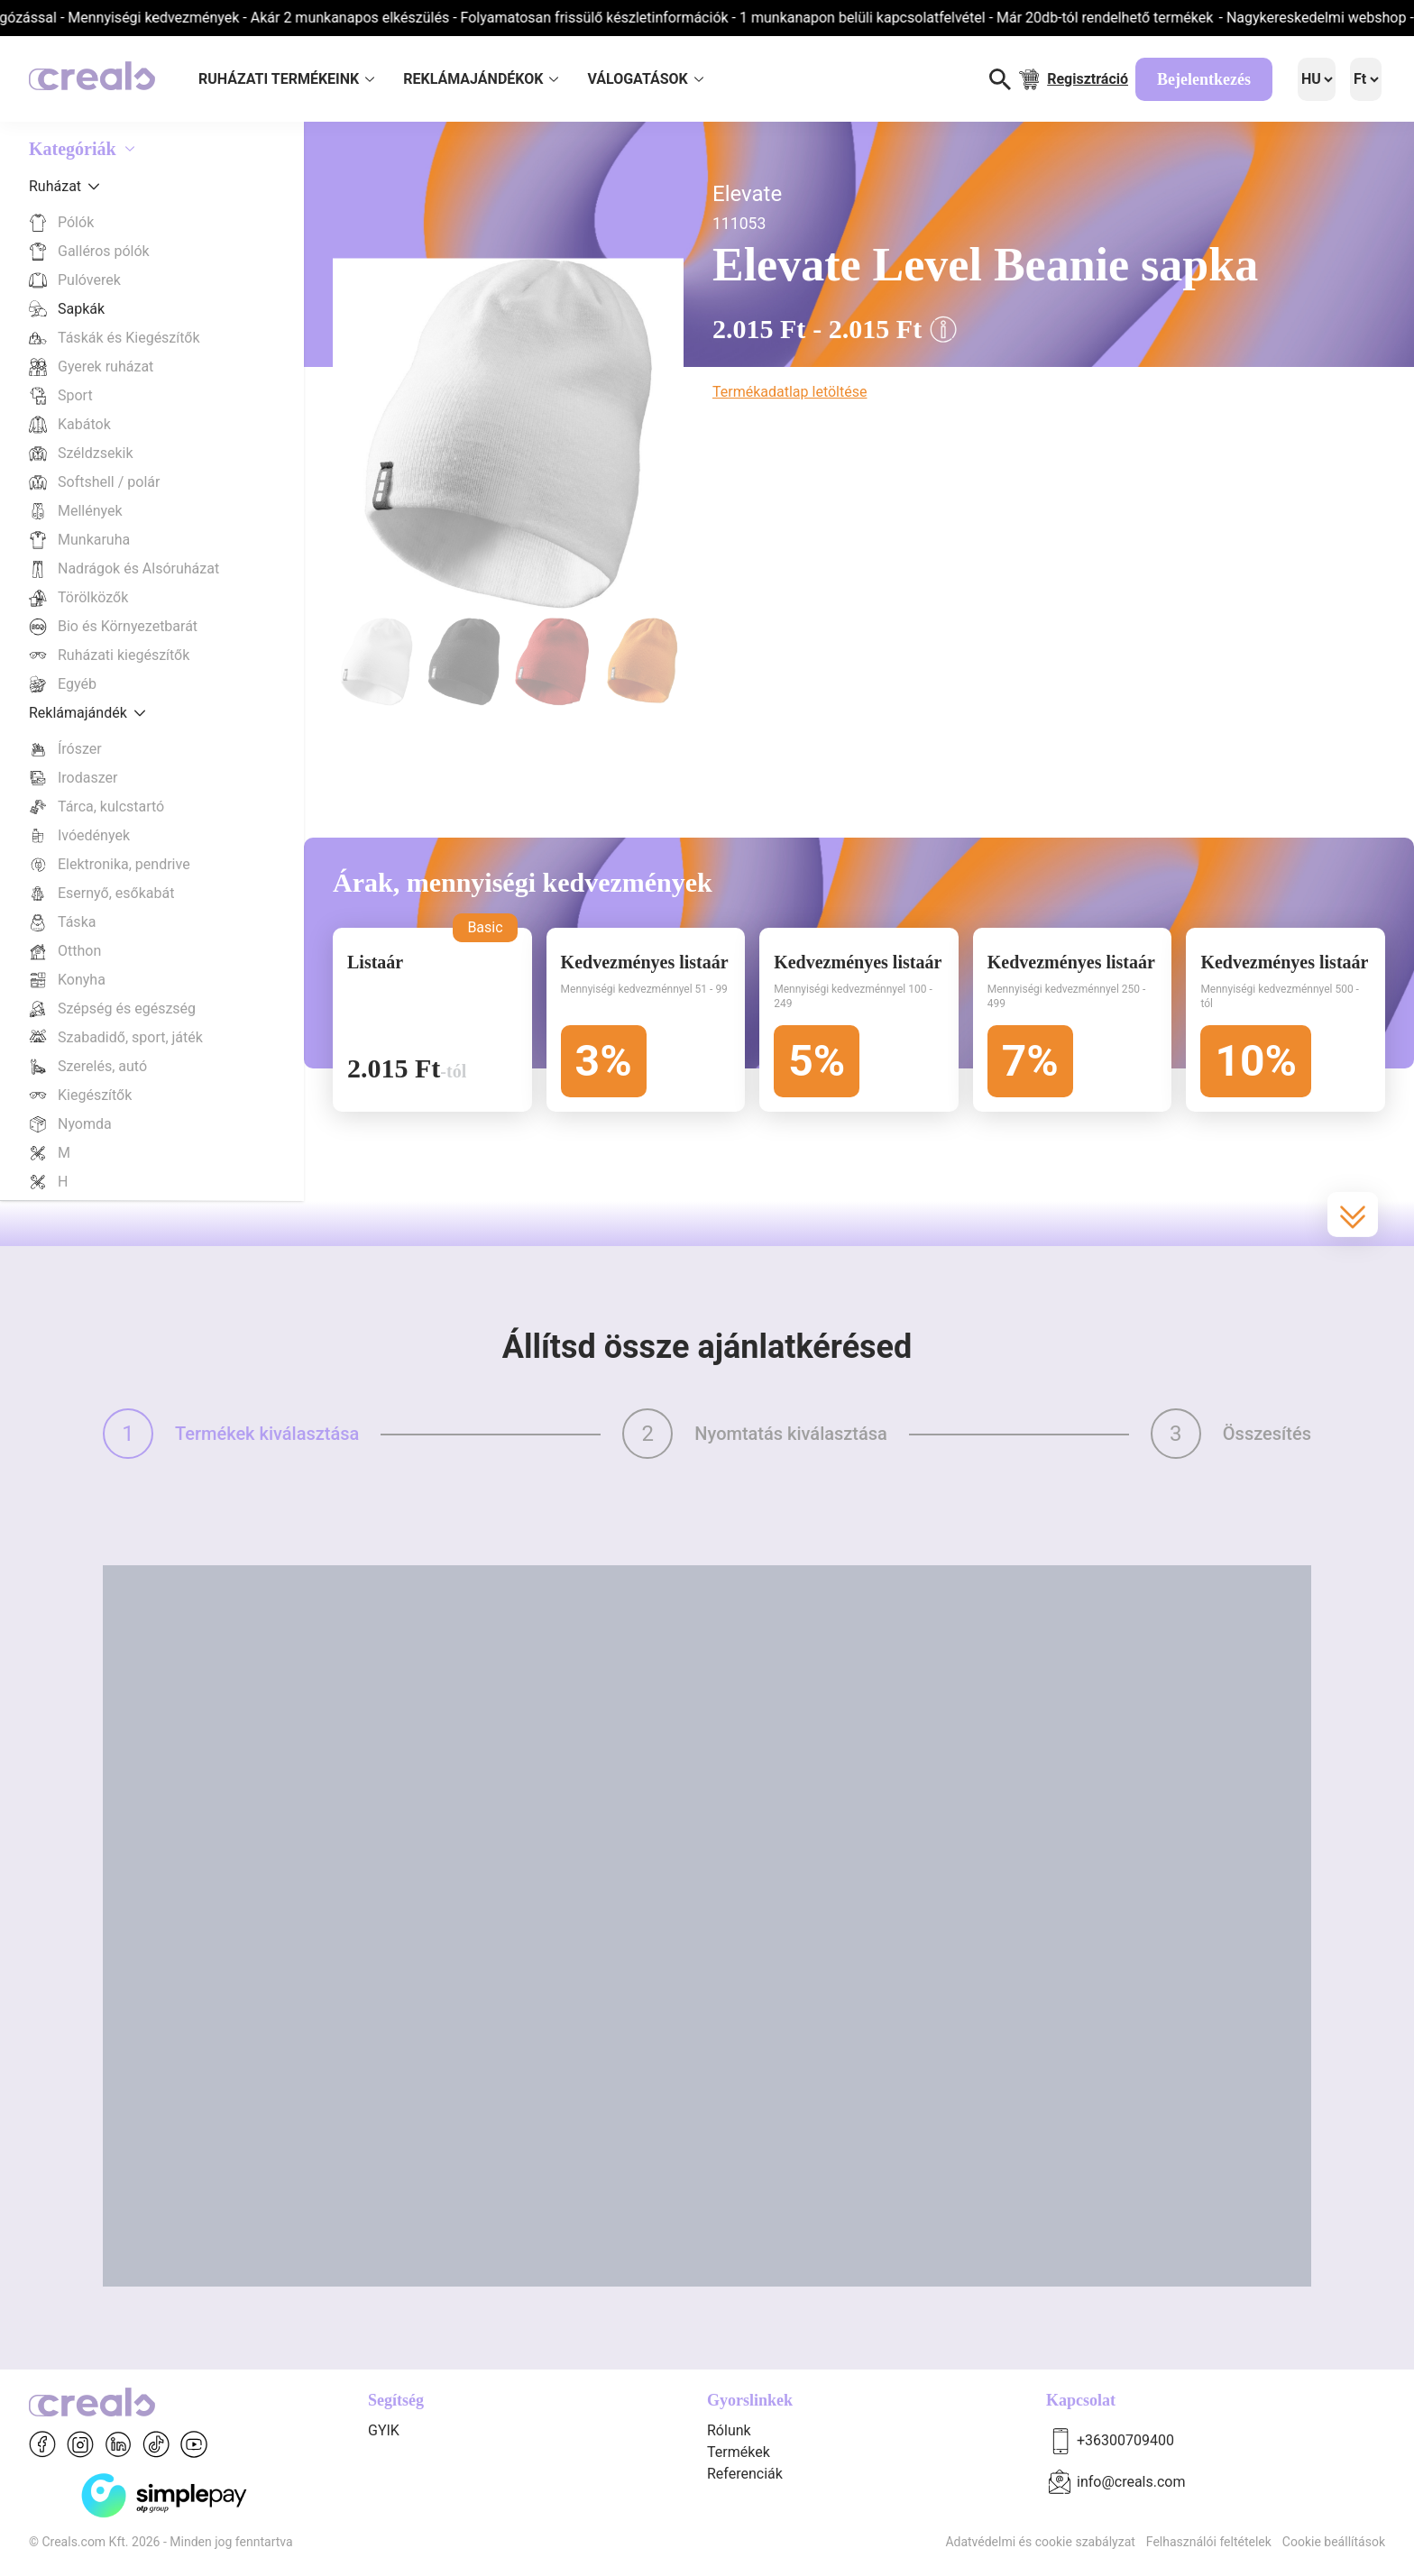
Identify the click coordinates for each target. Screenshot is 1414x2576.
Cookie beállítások (1333, 2542)
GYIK (383, 2430)
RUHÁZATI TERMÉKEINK (286, 78)
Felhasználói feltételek (1209, 2542)
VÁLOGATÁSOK (644, 78)
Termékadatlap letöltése (789, 391)
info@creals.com (1131, 2481)
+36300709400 (1125, 2440)
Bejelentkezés (1204, 79)
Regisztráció (1087, 78)
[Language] (1317, 79)
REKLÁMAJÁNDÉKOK (480, 78)
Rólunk (729, 2430)
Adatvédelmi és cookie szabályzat (1039, 2542)
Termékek (738, 2452)
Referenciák (745, 2473)
